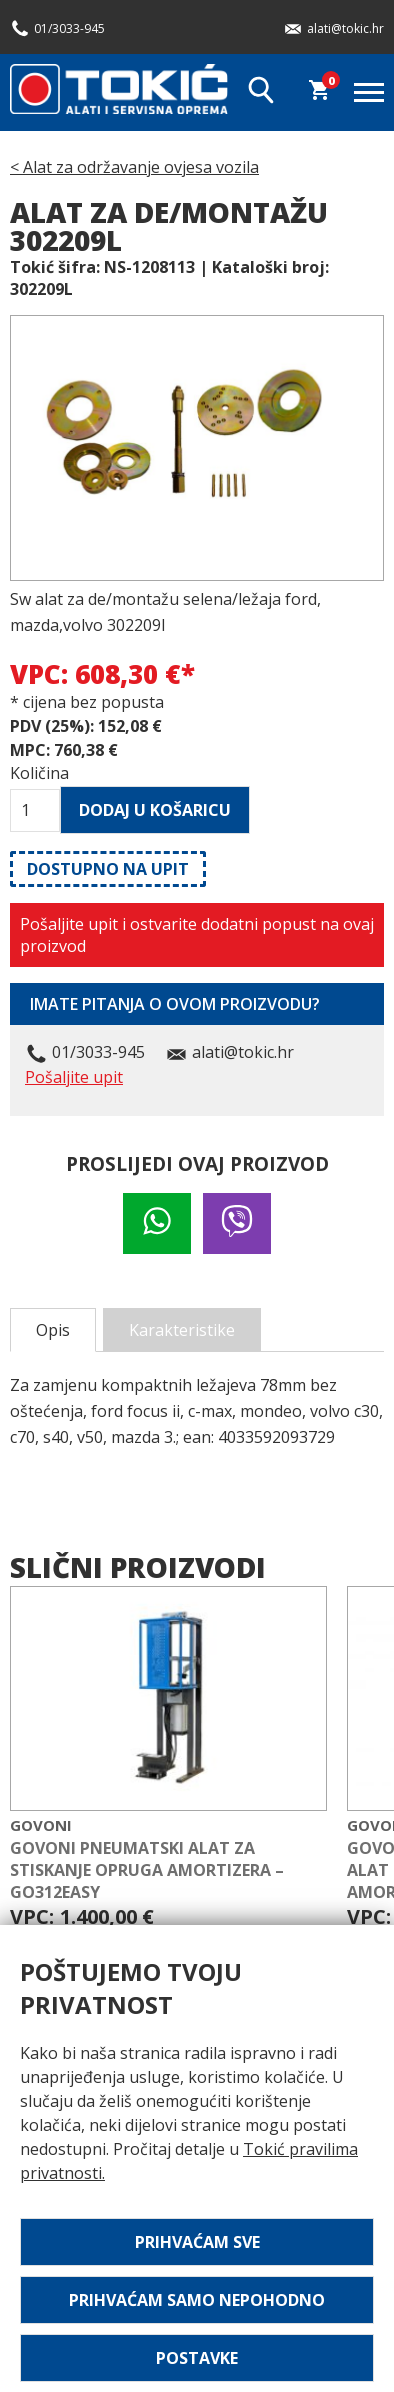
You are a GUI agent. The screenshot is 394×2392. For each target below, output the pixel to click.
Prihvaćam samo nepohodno (197, 2300)
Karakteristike (182, 1330)
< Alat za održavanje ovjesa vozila (134, 167)
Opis (53, 1330)
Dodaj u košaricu (155, 810)
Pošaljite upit (74, 1077)
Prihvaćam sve (197, 2242)
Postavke (197, 2358)
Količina (35, 773)
